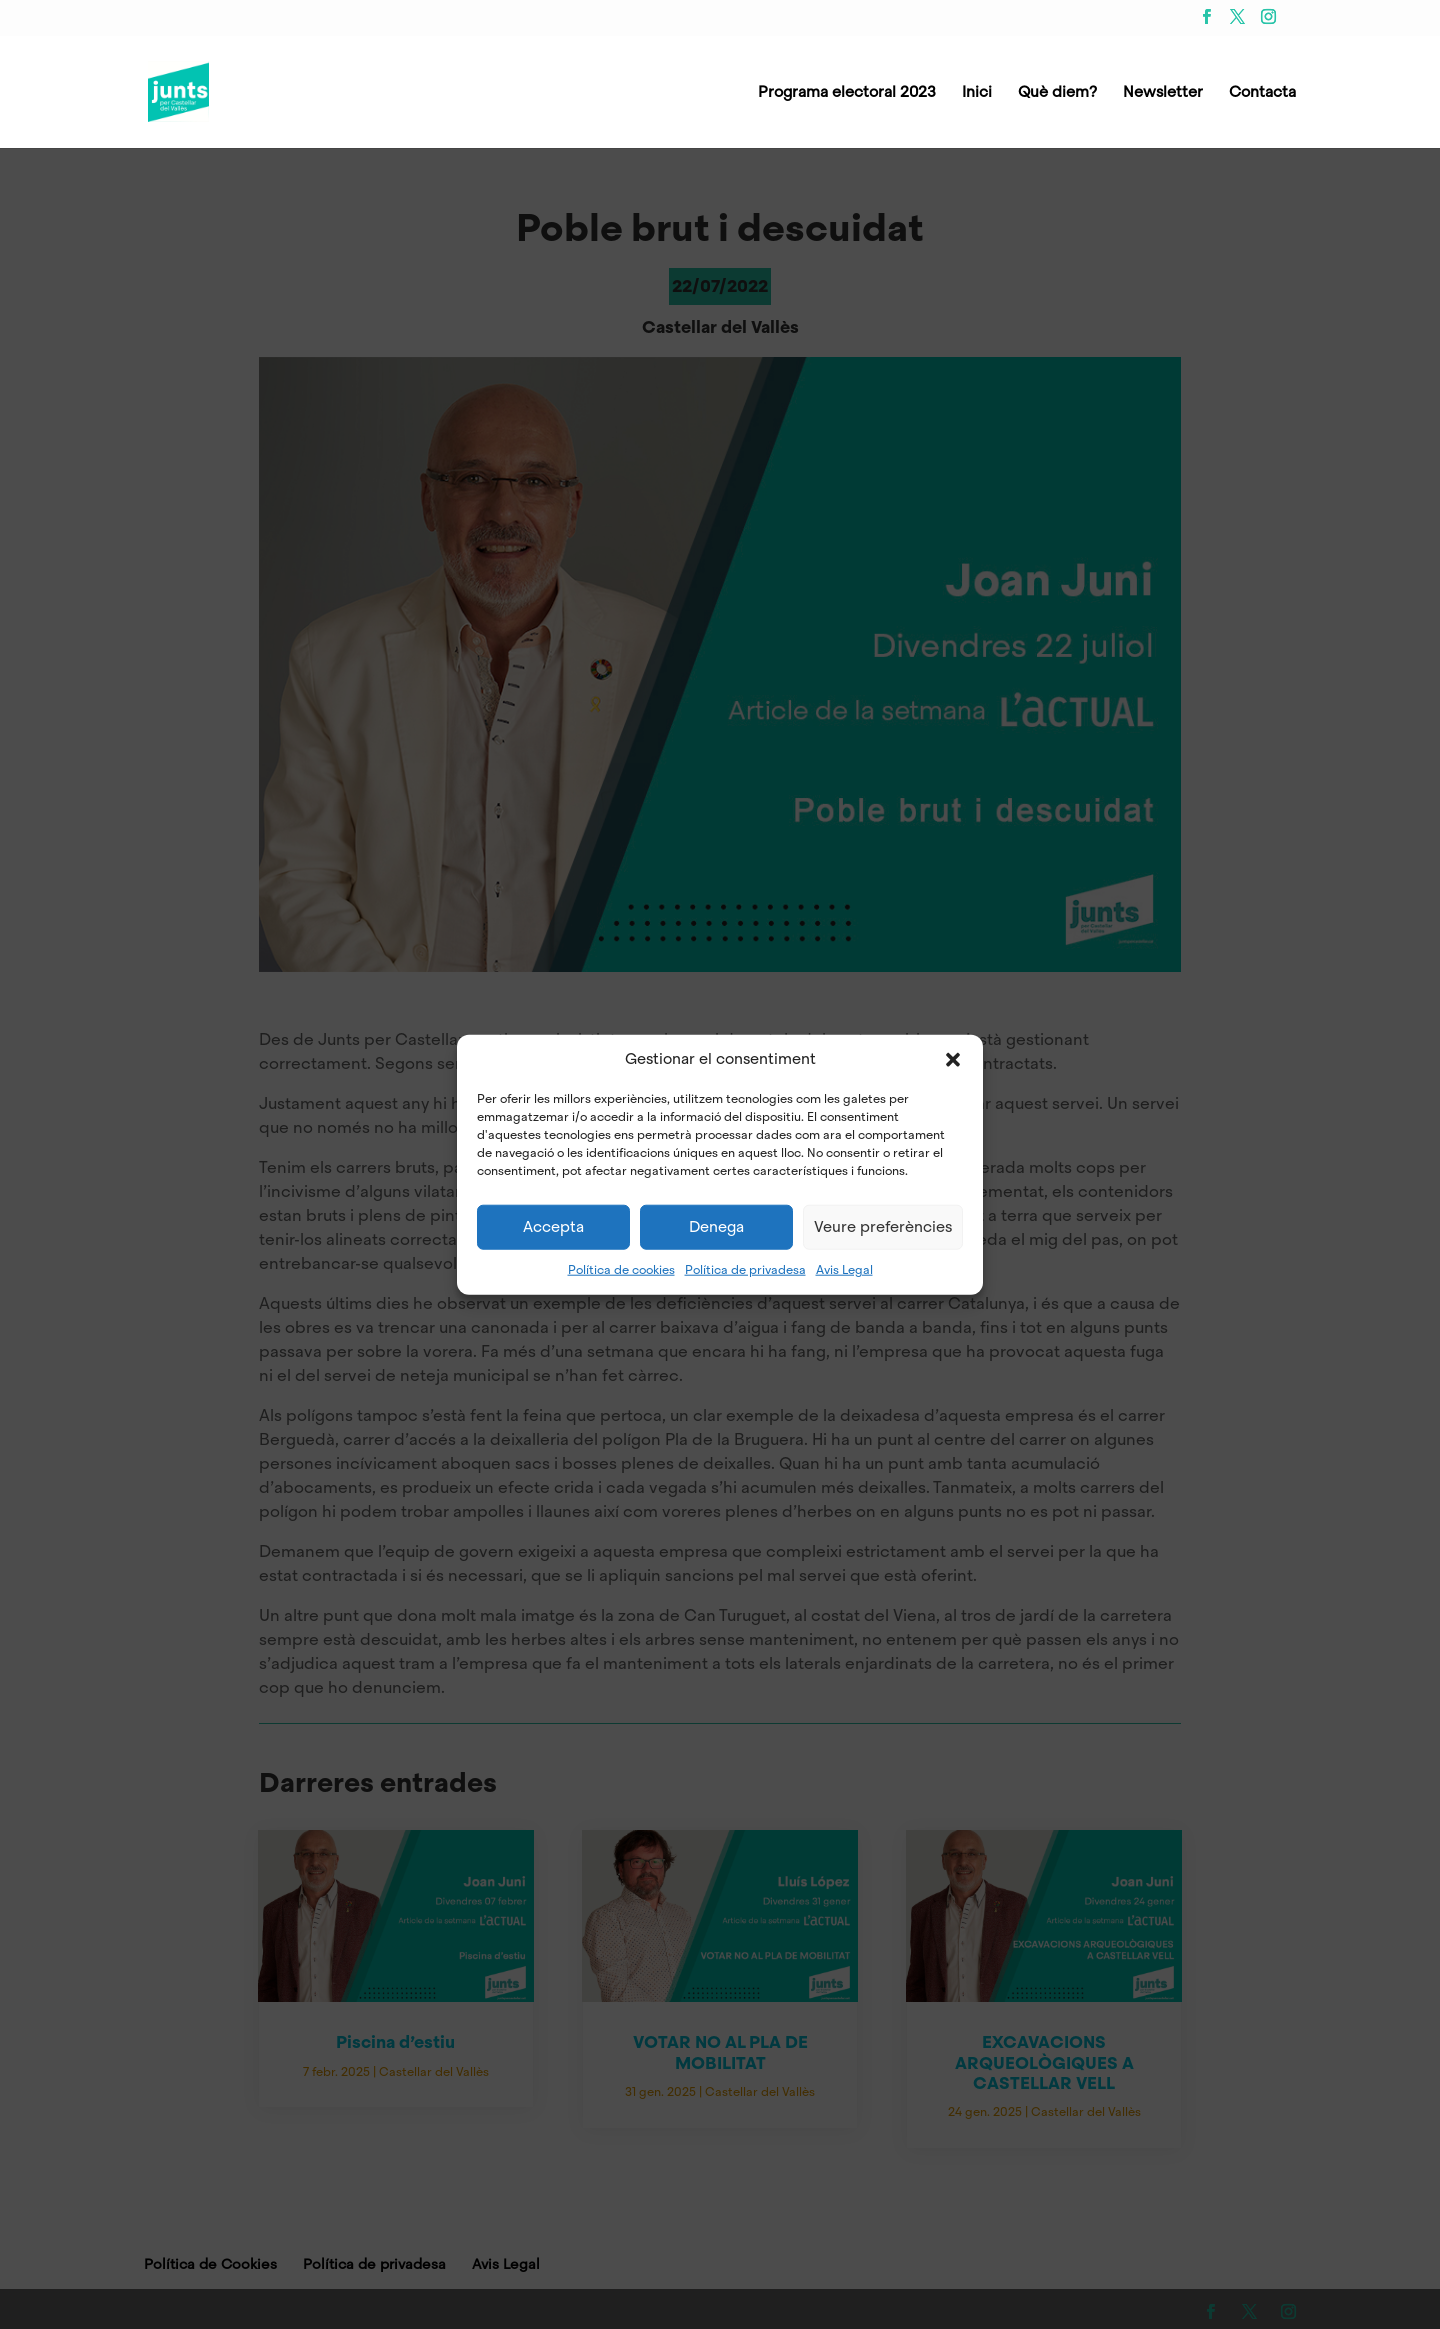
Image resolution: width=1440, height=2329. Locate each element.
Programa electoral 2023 (847, 93)
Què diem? (1057, 93)
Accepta (553, 1227)
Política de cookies (621, 1269)
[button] (953, 1059)
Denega (716, 1227)
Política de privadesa (745, 1269)
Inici (977, 93)
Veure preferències (883, 1227)
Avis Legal (844, 1269)
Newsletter (1163, 93)
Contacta (1262, 93)
